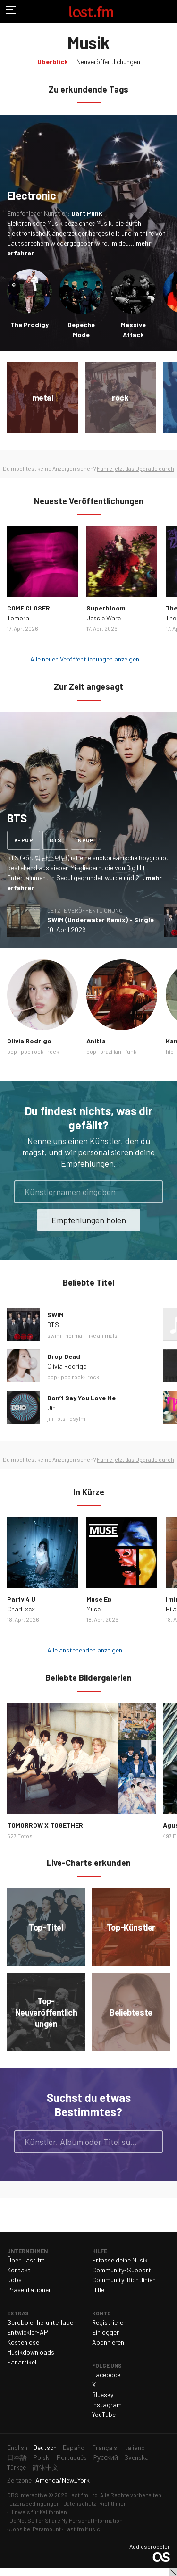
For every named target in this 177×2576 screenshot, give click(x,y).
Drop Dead (63, 1356)
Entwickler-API (28, 2332)
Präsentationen (29, 2290)
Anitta (96, 1041)
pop (12, 1051)
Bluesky (102, 2394)
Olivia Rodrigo (29, 1041)
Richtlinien (113, 2503)
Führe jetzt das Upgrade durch (135, 468)
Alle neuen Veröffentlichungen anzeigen (84, 659)
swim (54, 1335)
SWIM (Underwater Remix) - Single (100, 919)
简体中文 (45, 2467)
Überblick (52, 62)
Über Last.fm (26, 2260)
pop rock (32, 1051)
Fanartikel (21, 2362)
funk (130, 1051)
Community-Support (121, 2270)
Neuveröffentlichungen (108, 62)
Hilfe (98, 2290)
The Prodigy (29, 325)
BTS (53, 1325)
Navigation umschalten (11, 11)
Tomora (18, 618)
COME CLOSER (28, 608)
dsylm (77, 1418)
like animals (102, 1335)
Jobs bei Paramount (35, 2528)
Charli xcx (21, 1609)
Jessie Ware (103, 618)
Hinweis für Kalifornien (38, 2511)
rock (53, 1051)
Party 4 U (21, 1599)
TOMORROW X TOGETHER (45, 1825)
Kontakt (19, 2270)
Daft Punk (86, 213)
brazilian (110, 1051)
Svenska (136, 2457)
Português (72, 2457)
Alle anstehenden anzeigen (84, 1650)
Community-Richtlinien (124, 2280)
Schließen (173, 2572)
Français (104, 2447)
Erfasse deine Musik (120, 2260)
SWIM (55, 1315)
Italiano (134, 2447)
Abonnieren (108, 2342)
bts (55, 840)
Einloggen (106, 2332)
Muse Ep (99, 1599)
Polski (42, 2457)
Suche (151, 2141)
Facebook (106, 2375)
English (17, 2447)
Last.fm (91, 11)
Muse (93, 1609)
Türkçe (16, 2467)
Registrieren (109, 2322)
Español (74, 2447)
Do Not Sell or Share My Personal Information (66, 2520)
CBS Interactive (27, 2494)
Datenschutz (79, 2503)
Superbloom (106, 608)
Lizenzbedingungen (34, 2503)
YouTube (104, 2414)
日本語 (17, 2457)
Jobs (14, 2280)
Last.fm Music (82, 2528)
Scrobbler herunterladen (41, 2322)
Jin (51, 1408)
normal (74, 1335)
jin (50, 1418)
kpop (86, 840)
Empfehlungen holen (88, 1220)
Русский (105, 2457)
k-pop (23, 840)
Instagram (107, 2404)
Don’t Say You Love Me (81, 1398)
